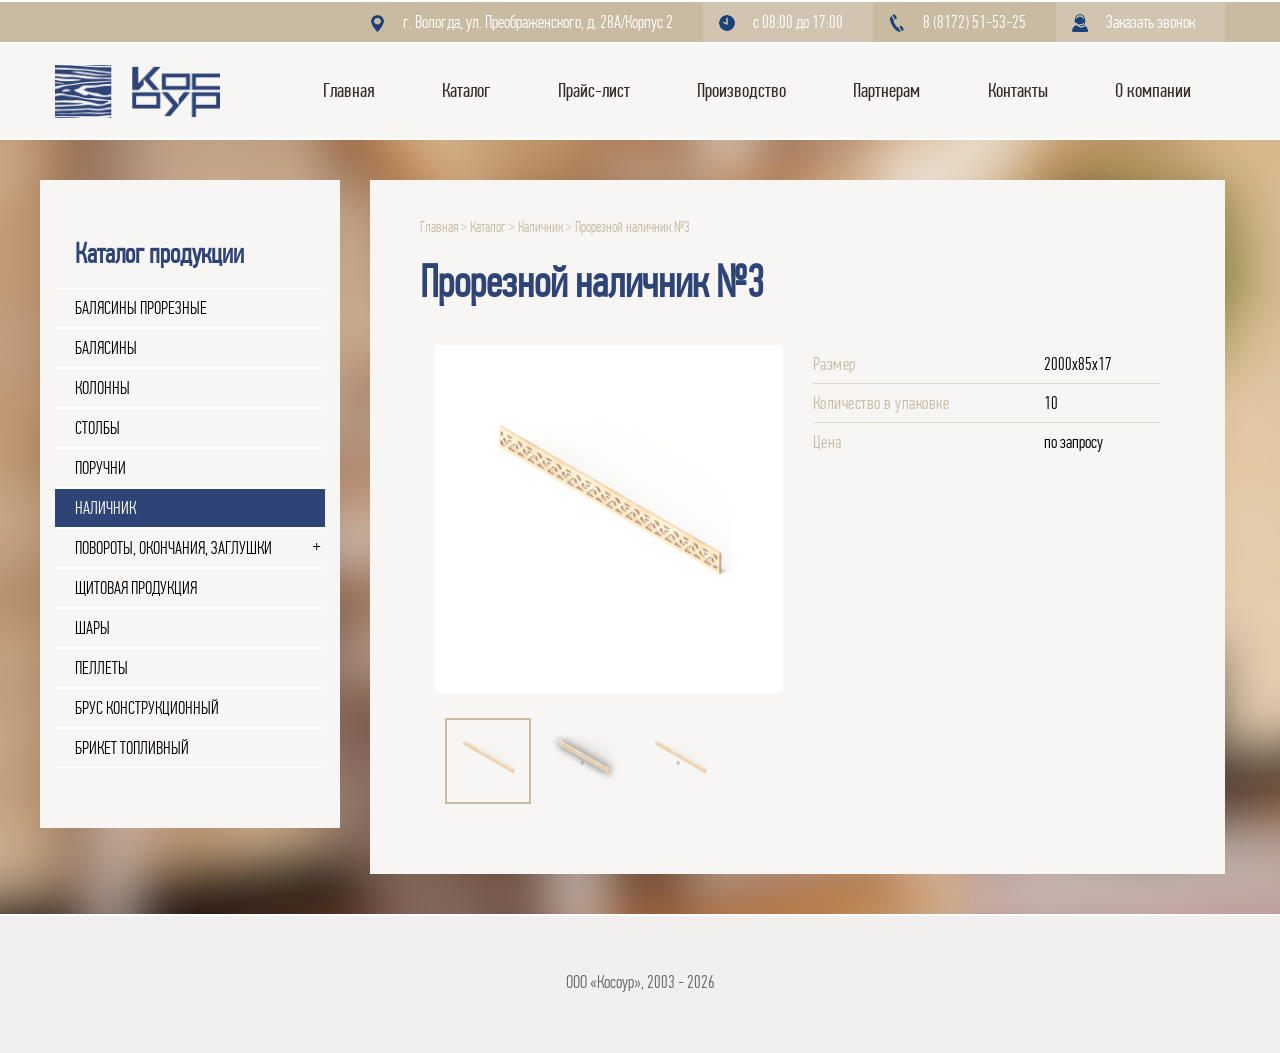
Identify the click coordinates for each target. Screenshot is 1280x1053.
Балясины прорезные (141, 308)
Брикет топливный (132, 748)
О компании (1153, 90)
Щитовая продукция (136, 588)
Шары (92, 628)
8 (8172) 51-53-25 (974, 22)
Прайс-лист (594, 90)
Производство (741, 90)
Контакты (1018, 90)
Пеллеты (101, 668)
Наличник (105, 508)
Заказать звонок (1150, 22)
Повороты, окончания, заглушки (173, 548)
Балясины (106, 348)
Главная (349, 90)
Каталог (466, 90)
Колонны (102, 388)
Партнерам (886, 90)
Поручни (100, 468)
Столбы (97, 428)
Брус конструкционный (147, 708)
